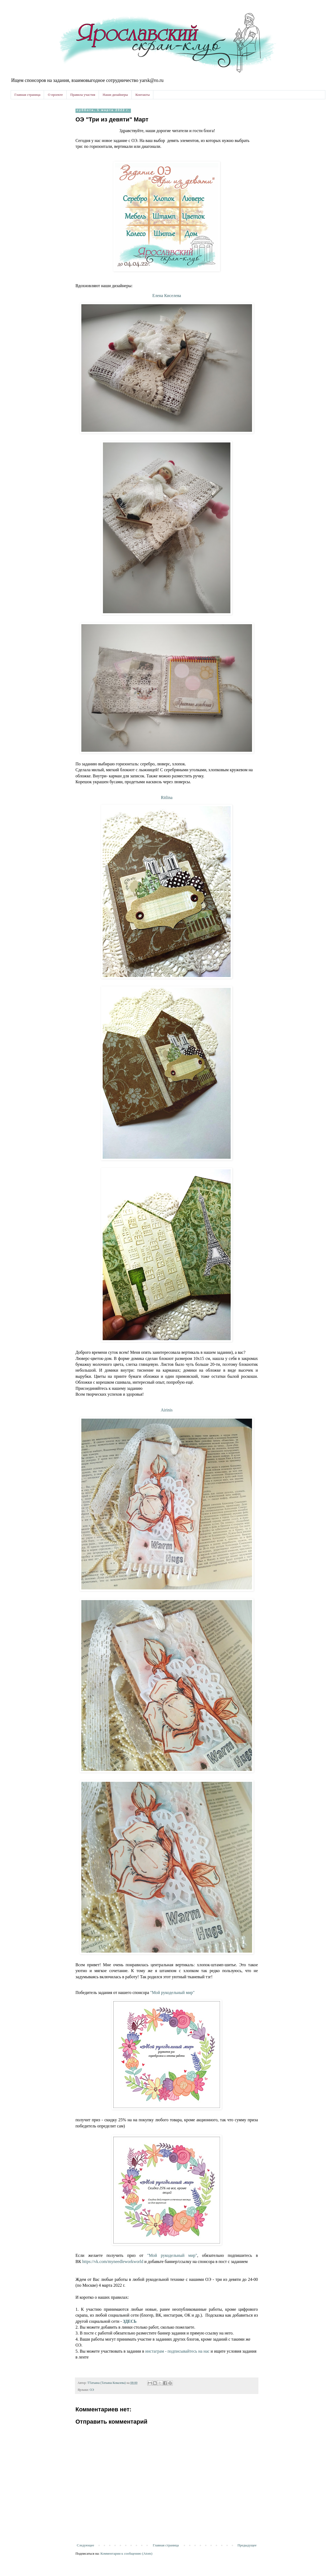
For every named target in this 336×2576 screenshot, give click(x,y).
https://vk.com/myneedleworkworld (112, 2261)
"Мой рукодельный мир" (172, 1992)
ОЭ (92, 2390)
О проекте (55, 95)
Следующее (85, 2545)
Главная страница (27, 95)
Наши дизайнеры (115, 95)
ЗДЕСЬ (130, 2321)
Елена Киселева (166, 295)
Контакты (142, 95)
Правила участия (82, 95)
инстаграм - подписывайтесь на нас (177, 2351)
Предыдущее (247, 2545)
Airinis (167, 1410)
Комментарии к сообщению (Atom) (127, 2553)
